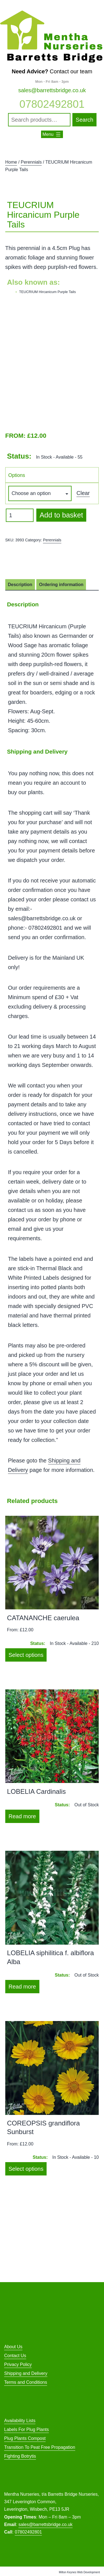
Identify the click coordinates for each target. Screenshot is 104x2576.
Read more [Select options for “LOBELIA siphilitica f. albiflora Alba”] (22, 1987)
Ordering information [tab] (61, 584)
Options (16, 475)
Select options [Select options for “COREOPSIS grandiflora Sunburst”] (26, 2169)
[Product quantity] (20, 515)
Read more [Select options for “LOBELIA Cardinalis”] (22, 1816)
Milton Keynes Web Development (79, 2572)
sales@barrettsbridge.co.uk (52, 90)
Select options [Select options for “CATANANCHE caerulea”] (26, 1655)
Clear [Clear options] (83, 493)
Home (11, 162)
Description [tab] (20, 584)
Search (84, 120)
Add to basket (61, 515)
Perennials (31, 162)
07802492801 (52, 104)
